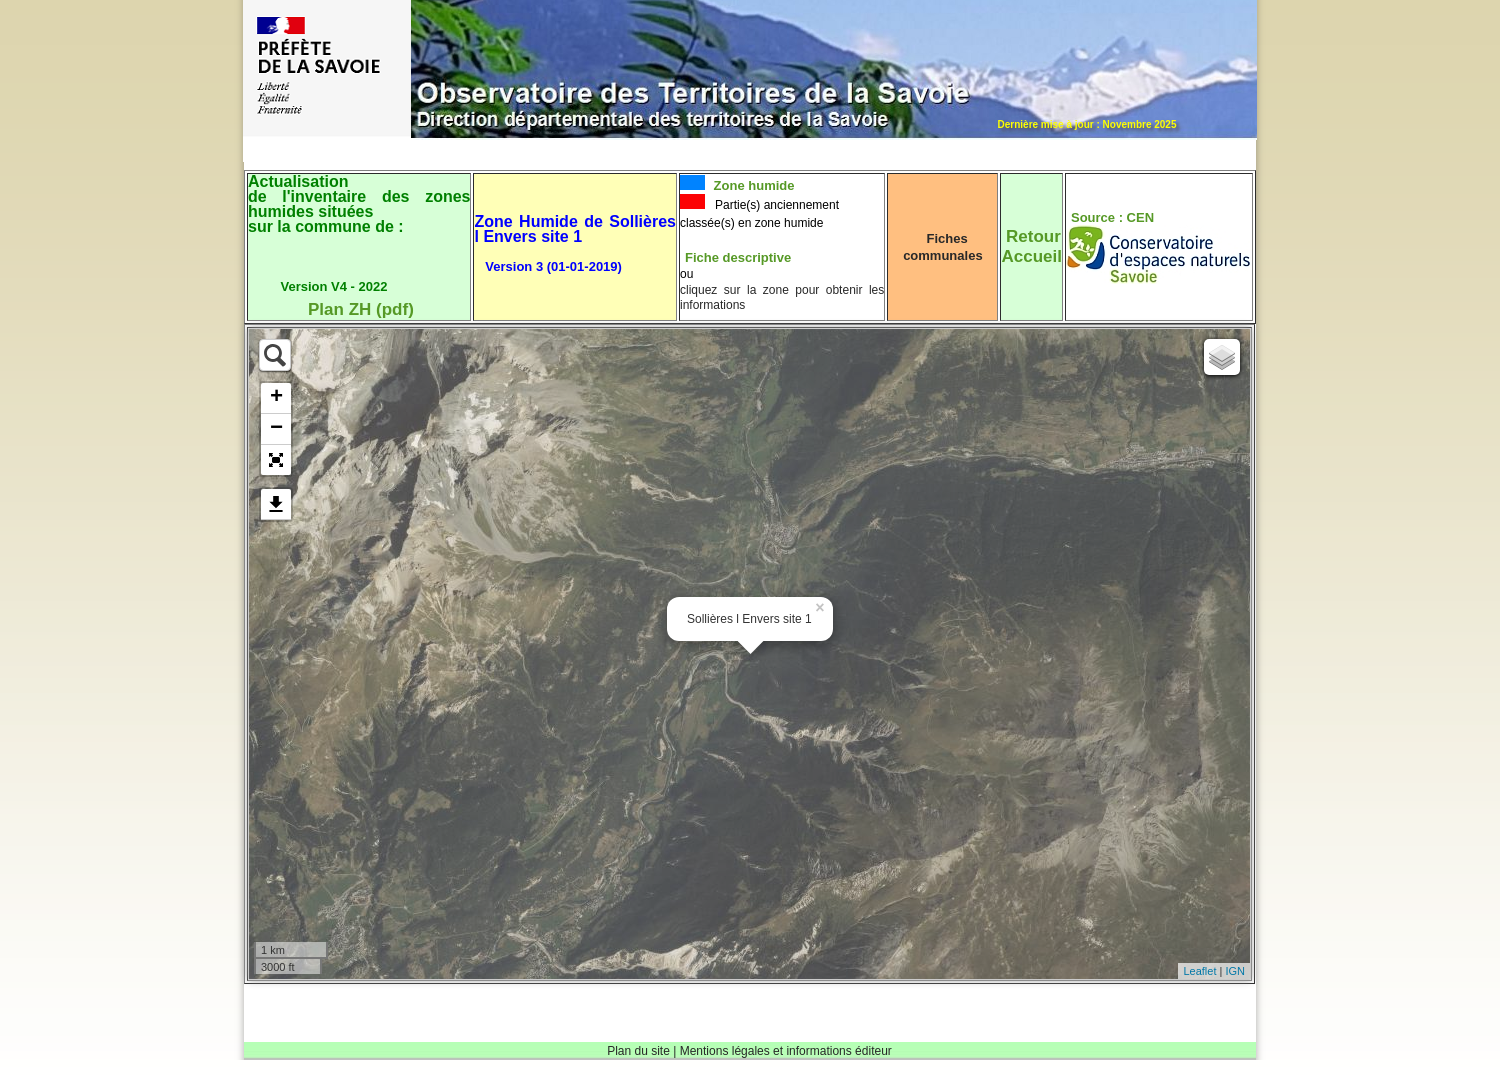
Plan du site (638, 1051)
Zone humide (752, 185)
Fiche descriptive (738, 257)
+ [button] (276, 398)
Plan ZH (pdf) (361, 309)
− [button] (276, 429)
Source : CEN (1112, 217)
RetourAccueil (1031, 246)
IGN (1235, 971)
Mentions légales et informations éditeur (786, 1051)
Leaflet (1199, 971)
